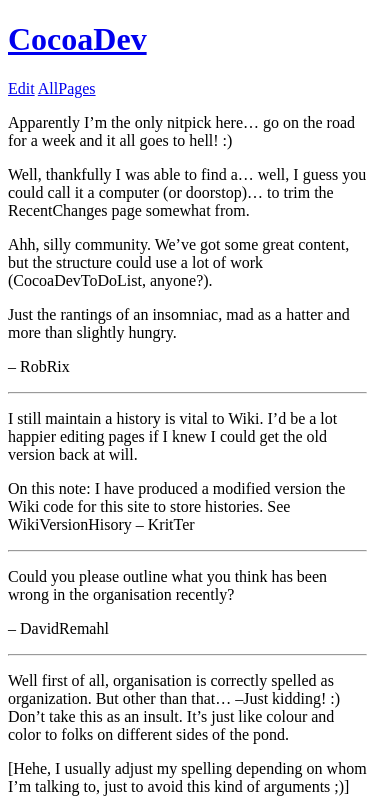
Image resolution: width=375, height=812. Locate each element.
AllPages (67, 88)
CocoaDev (77, 39)
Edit (21, 88)
